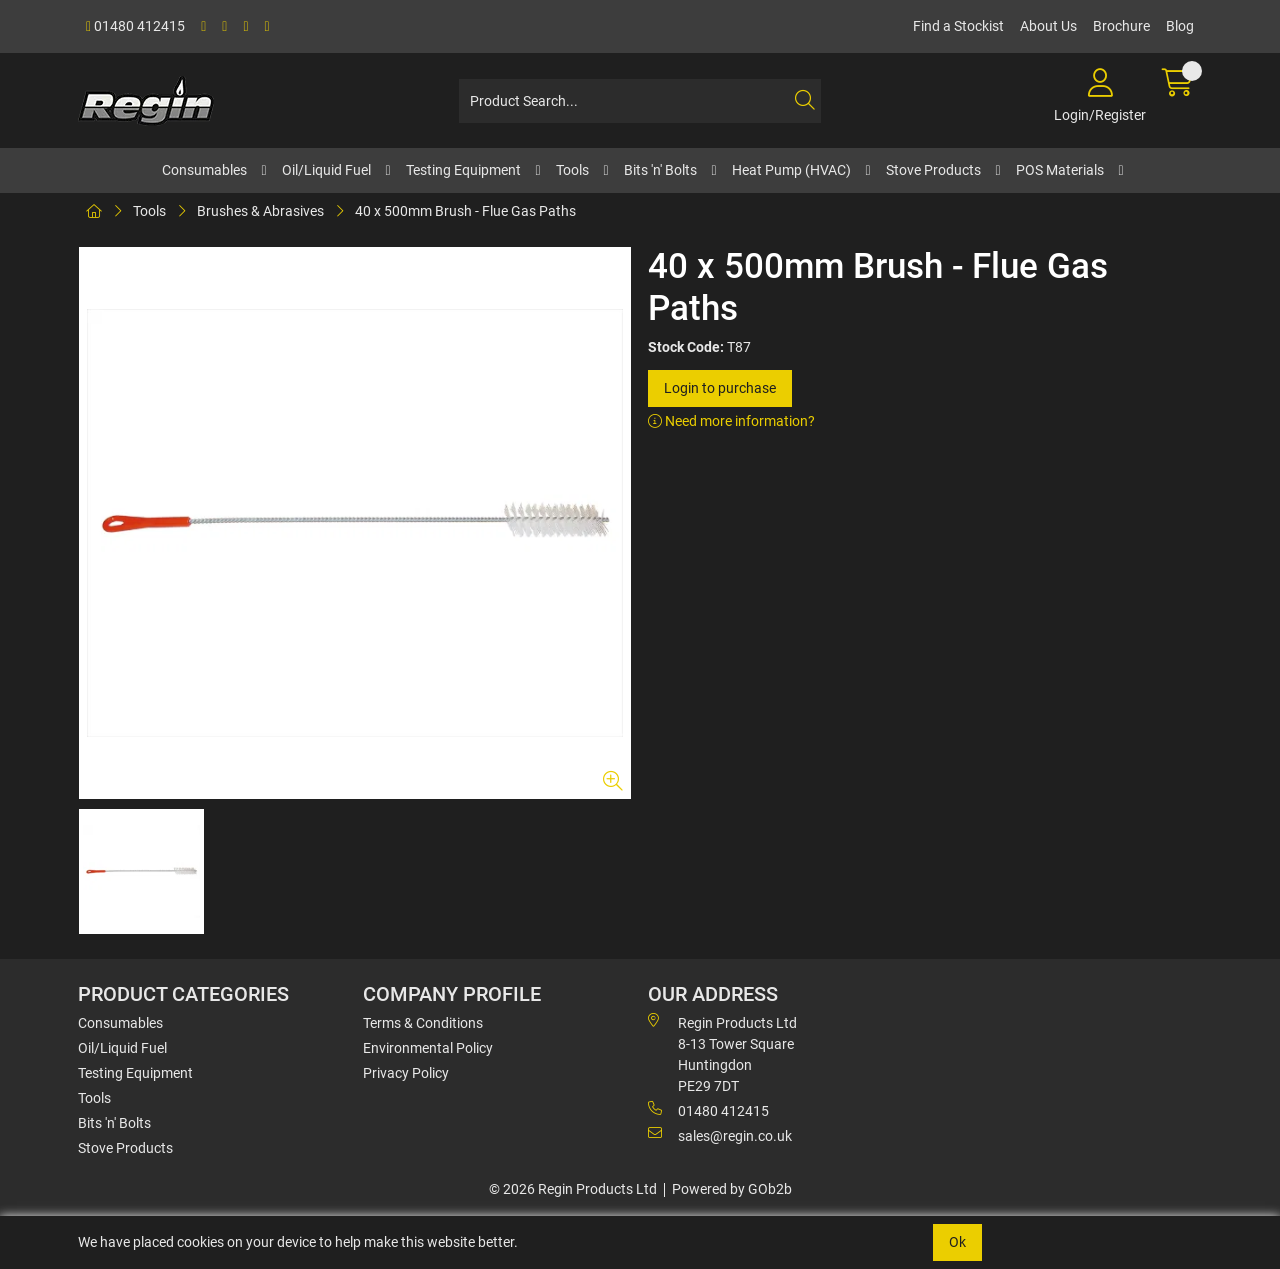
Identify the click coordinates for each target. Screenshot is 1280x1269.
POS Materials (1060, 170)
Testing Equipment (463, 170)
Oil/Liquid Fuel (326, 170)
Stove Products (933, 170)
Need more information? (731, 421)
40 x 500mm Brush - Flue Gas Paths (465, 211)
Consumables (204, 170)
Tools (572, 170)
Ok (957, 1242)
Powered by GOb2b (732, 1189)
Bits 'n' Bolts (660, 170)
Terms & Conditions (423, 1023)
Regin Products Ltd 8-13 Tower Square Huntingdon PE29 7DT (722, 1053)
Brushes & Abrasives (260, 211)
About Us (1048, 26)
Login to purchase (720, 388)
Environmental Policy (428, 1048)
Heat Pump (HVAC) (791, 170)
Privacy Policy (406, 1073)
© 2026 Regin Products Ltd (573, 1189)
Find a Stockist (958, 26)
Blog (1180, 26)
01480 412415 (135, 26)
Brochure (1121, 26)
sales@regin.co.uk (720, 1135)
